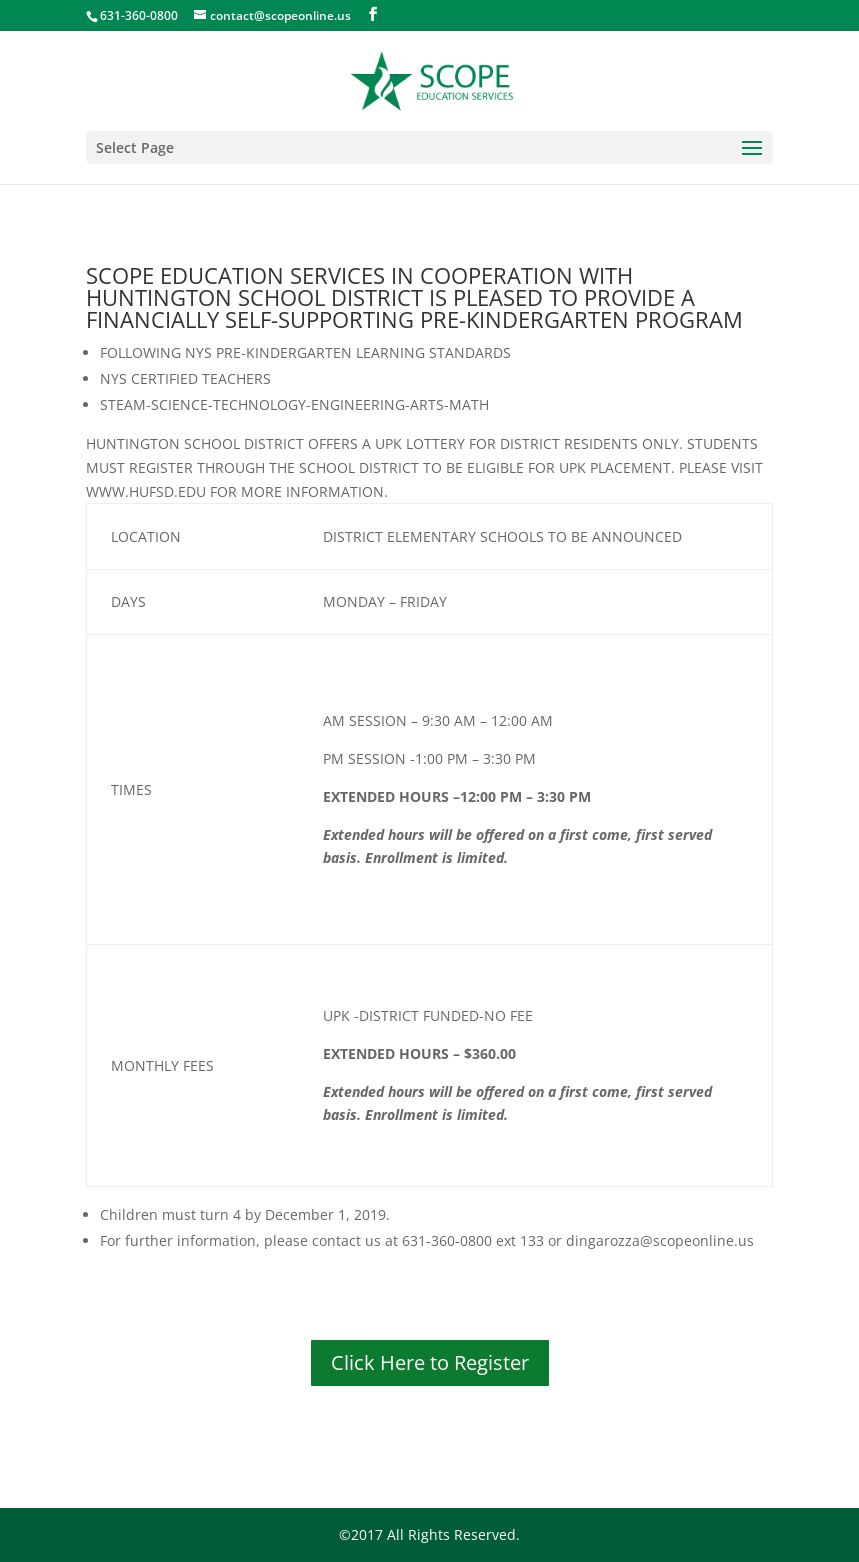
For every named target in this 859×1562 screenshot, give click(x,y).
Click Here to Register (430, 1362)
